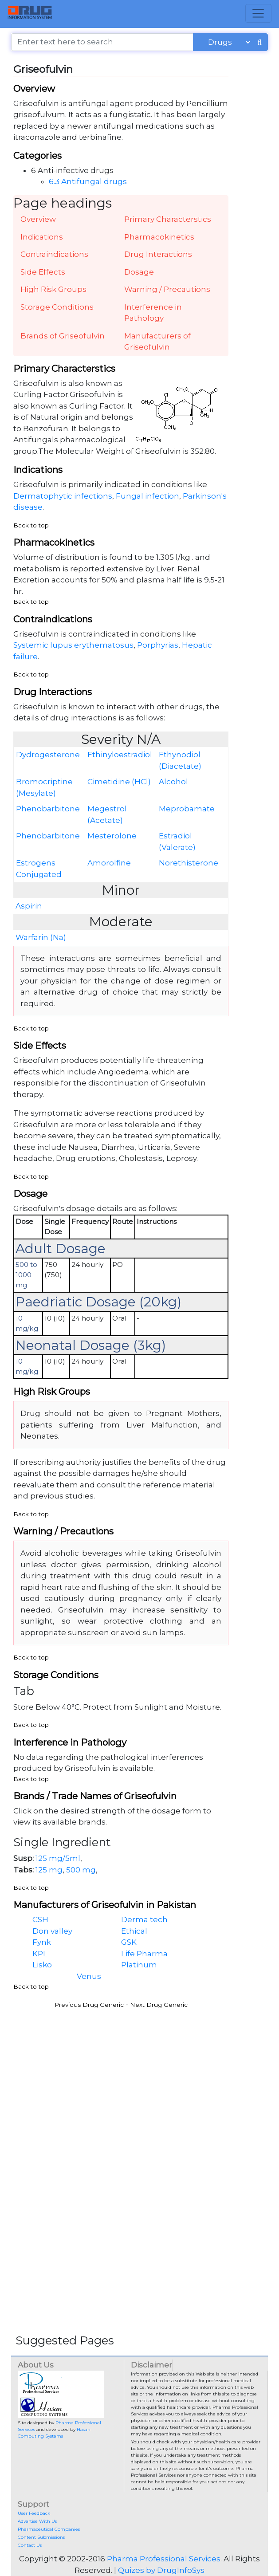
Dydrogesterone (48, 754)
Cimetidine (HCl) (119, 781)
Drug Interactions (158, 254)
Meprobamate (187, 808)
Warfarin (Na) (41, 937)
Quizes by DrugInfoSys (161, 2570)
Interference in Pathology (153, 313)
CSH (40, 1919)
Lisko (42, 1964)
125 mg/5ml (57, 1858)
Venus (89, 1976)
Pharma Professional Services (163, 2558)
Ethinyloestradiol (119, 754)
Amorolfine (109, 862)
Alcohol (173, 781)
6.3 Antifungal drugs (88, 181)
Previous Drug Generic (89, 2004)
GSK (129, 1942)
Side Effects (42, 271)
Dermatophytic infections (62, 496)
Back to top (31, 525)
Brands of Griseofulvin (62, 335)
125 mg (49, 1869)
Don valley (52, 1931)
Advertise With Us (37, 2521)
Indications (41, 236)
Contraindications (54, 254)
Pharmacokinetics (159, 236)
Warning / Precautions (167, 289)
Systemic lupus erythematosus (73, 645)
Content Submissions (41, 2537)
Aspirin (29, 905)
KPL (39, 1953)
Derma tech (144, 1919)
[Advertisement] (139, 2076)
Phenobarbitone (48, 808)
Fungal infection (147, 496)
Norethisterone (188, 862)
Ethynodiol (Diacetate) (180, 760)
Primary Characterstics (167, 219)
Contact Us (30, 2545)
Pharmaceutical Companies (49, 2529)
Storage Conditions (57, 307)
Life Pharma (144, 1953)
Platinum (139, 1964)
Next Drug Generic (159, 2004)
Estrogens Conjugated (39, 868)
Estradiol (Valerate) (177, 841)
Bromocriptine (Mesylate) (44, 787)
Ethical (134, 1931)
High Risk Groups (53, 289)
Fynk (41, 1942)
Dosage (139, 271)
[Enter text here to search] (102, 42)
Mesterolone (112, 835)
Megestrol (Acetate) (107, 814)
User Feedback (34, 2513)
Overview (38, 219)
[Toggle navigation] (258, 13)
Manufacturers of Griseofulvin (157, 341)
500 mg (81, 1869)
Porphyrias (157, 645)
